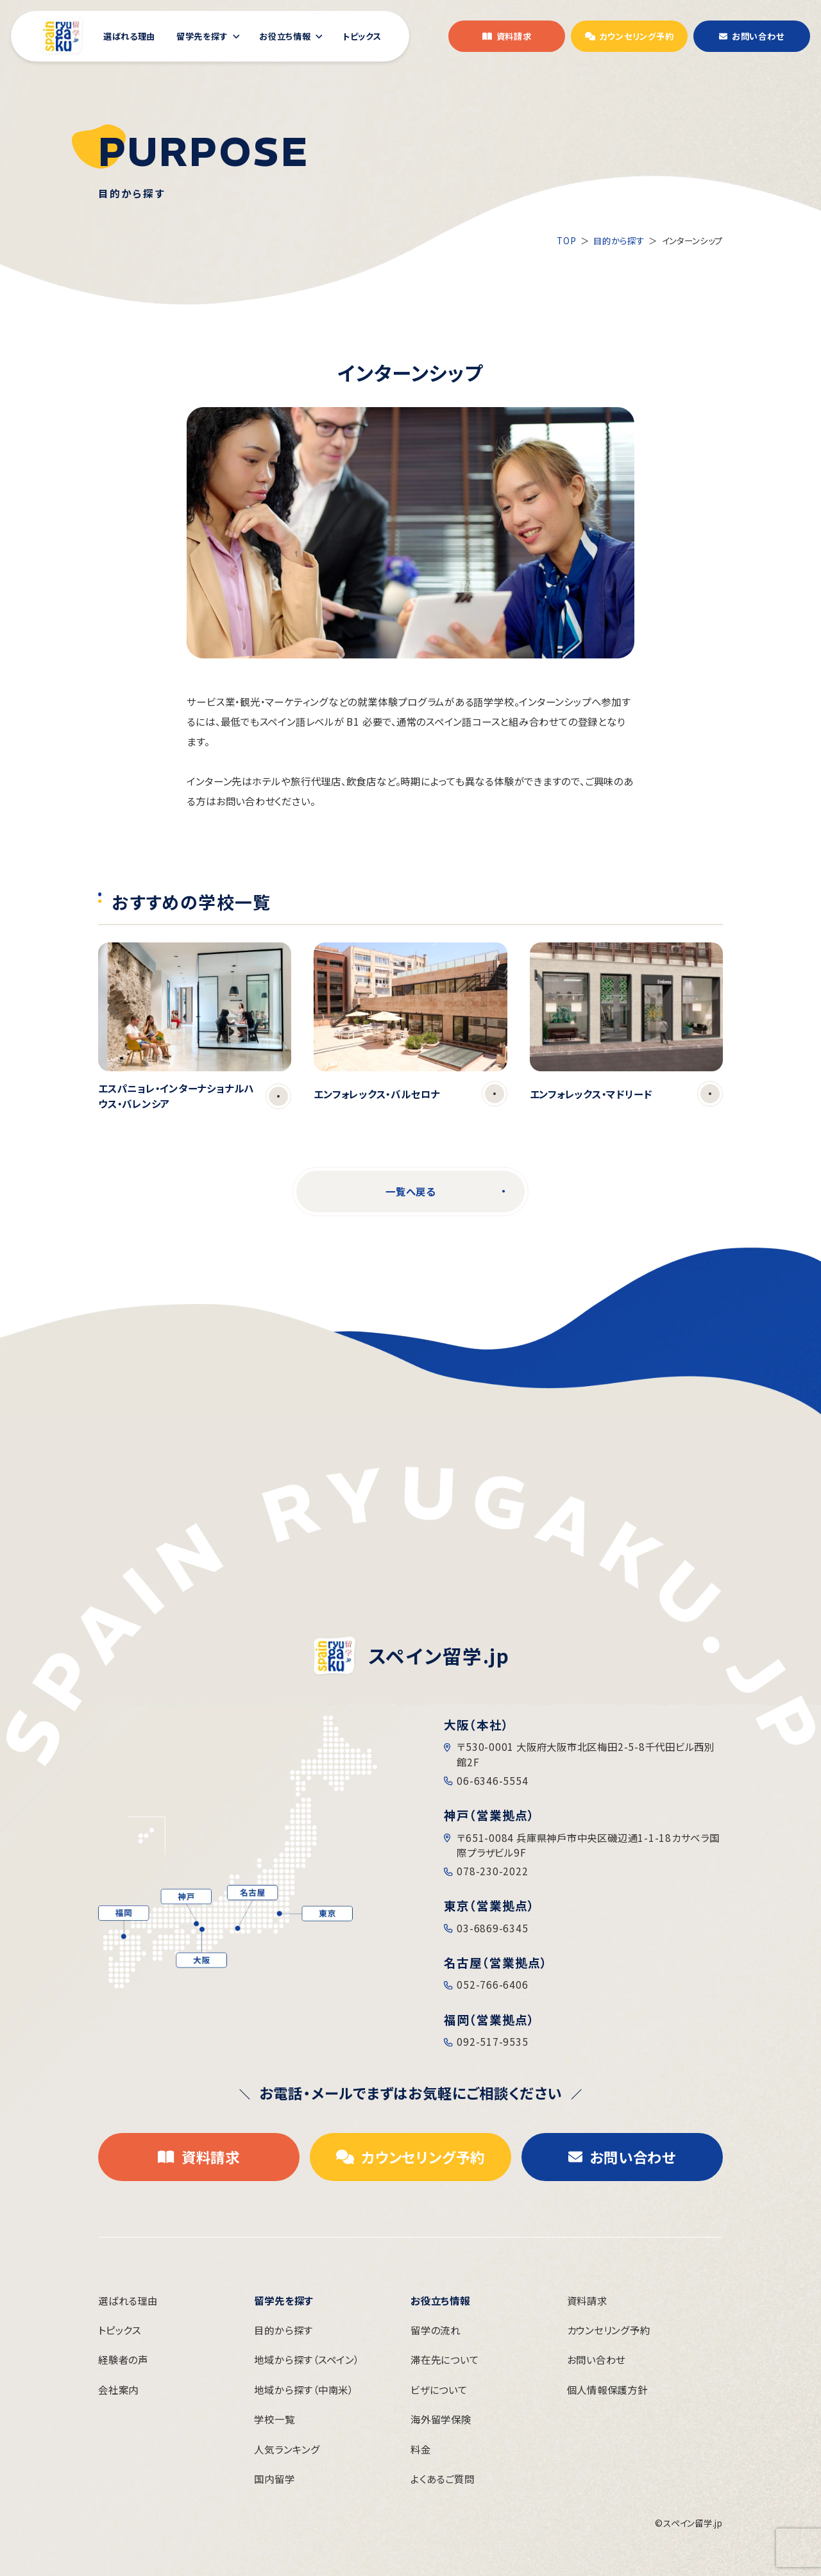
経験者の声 (123, 2359)
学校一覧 (274, 2419)
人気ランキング (286, 2449)
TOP (566, 240)
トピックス (119, 2330)
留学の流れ (435, 2330)
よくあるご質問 (442, 2478)
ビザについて (439, 2389)
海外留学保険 (440, 2419)
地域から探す (306, 2359)
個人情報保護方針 (607, 2389)
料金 (420, 2449)
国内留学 (274, 2478)
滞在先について (444, 2359)
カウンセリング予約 (608, 2330)
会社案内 (118, 2389)
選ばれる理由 (128, 2300)
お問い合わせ (596, 2359)
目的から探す (618, 240)
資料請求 (587, 2300)
